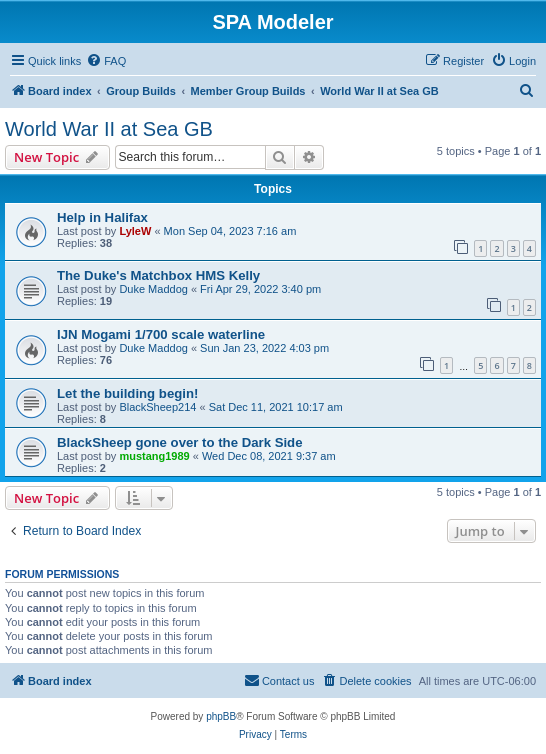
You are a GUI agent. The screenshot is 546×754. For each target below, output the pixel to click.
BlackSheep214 (157, 407)
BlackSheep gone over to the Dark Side (180, 442)
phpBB (221, 716)
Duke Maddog (153, 289)
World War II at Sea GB (109, 129)
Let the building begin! (127, 393)
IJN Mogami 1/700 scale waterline (161, 334)
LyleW (135, 231)
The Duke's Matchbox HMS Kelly (158, 275)
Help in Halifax (102, 217)
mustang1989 (154, 456)
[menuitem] (106, 61)
